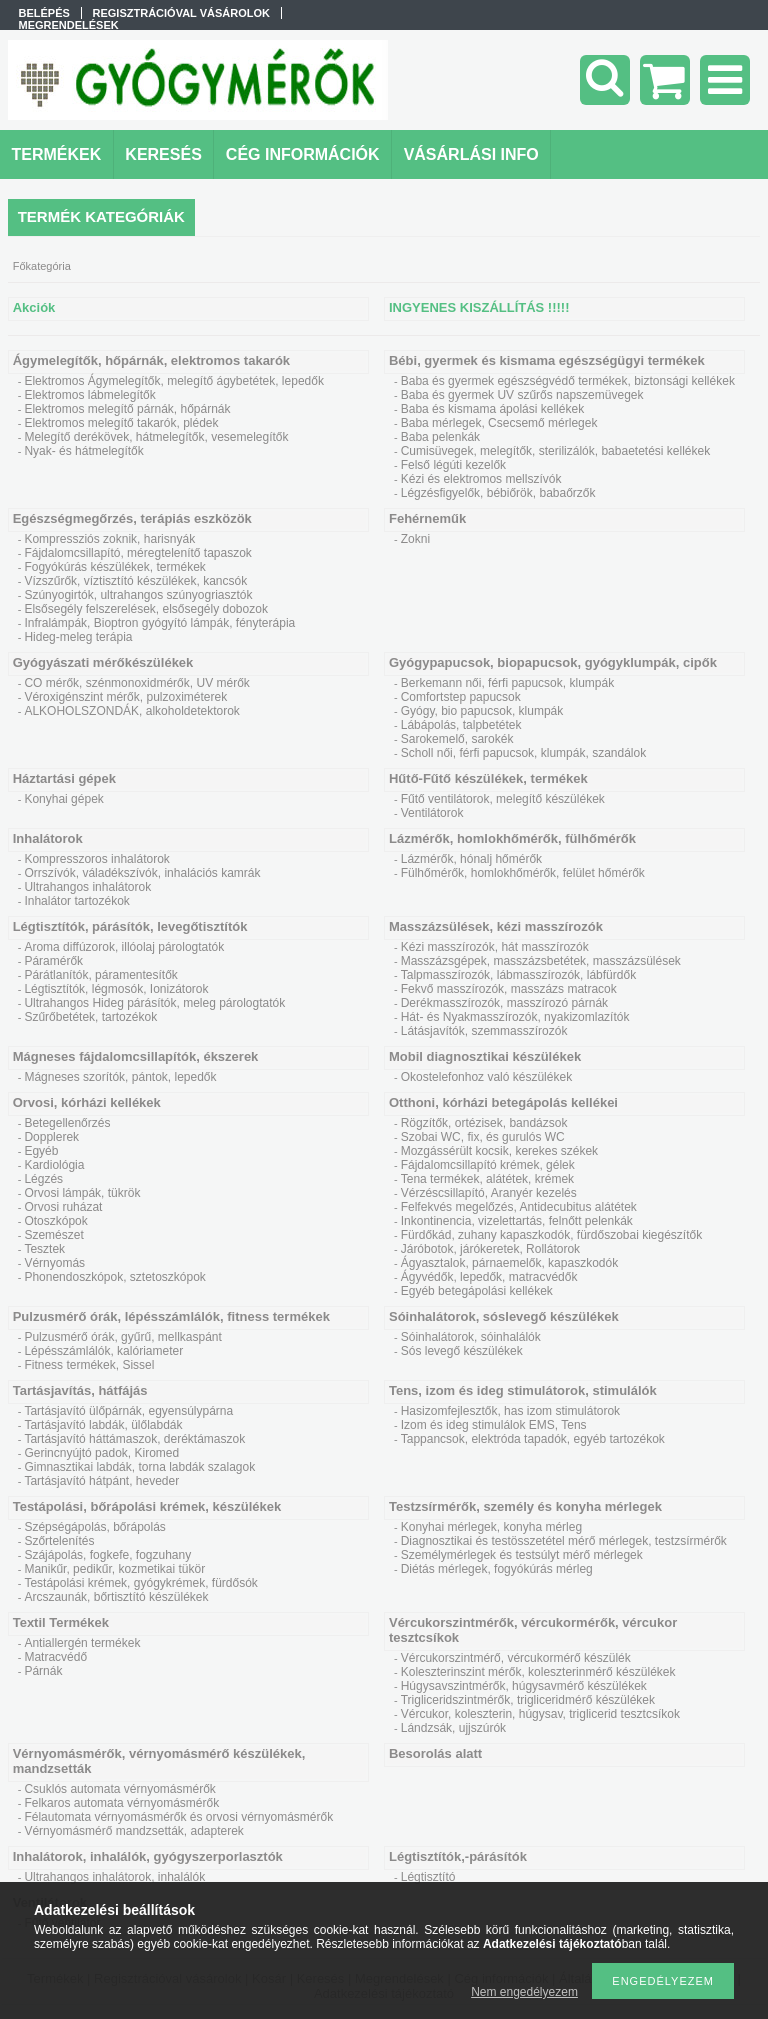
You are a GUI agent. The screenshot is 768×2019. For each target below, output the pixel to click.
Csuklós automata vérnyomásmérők (119, 1789)
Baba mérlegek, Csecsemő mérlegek (499, 423)
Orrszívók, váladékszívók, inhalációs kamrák (142, 873)
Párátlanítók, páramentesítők (100, 975)
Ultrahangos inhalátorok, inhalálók (114, 1877)
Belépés (44, 13)
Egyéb (41, 1151)
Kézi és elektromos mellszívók (481, 479)
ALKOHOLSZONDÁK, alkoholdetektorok (131, 711)
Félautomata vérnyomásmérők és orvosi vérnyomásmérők (178, 1817)
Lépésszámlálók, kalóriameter (103, 1351)
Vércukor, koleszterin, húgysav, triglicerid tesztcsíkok (540, 1714)
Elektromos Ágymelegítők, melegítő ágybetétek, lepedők (174, 381)
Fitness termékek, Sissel (89, 1365)
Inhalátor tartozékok (76, 901)
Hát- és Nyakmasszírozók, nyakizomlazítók (515, 1017)
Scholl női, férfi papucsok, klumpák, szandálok (523, 753)
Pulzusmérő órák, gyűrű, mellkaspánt (122, 1337)
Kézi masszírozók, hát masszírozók (495, 947)
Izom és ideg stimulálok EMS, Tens (494, 1425)
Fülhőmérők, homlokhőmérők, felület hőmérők (523, 873)
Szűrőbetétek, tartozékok (90, 1017)
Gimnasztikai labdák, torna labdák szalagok (139, 1467)
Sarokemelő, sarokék (457, 739)
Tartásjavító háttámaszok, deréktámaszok (134, 1439)
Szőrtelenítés (59, 1541)
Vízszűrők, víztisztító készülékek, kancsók (135, 581)
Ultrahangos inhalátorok (87, 887)
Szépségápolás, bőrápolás (94, 1527)
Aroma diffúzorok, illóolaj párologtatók (124, 947)
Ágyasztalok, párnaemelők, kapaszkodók (509, 1263)
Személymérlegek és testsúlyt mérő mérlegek (522, 1555)
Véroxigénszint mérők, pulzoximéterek (125, 697)
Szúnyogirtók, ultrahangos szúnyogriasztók (138, 595)
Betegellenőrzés (67, 1123)
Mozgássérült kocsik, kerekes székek (499, 1151)
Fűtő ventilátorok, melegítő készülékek (503, 799)
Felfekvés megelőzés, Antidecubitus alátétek (519, 1207)
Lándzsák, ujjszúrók (453, 1728)
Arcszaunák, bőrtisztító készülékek (116, 1597)
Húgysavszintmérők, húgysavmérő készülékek (524, 1686)
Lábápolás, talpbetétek (461, 725)
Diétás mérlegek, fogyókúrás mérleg (497, 1569)
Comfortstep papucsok (461, 697)
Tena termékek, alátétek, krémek (487, 1179)
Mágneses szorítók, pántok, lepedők (120, 1077)
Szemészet (53, 1235)
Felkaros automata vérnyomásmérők (121, 1803)
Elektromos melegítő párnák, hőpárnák (127, 409)
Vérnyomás (54, 1263)
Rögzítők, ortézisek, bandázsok (484, 1123)
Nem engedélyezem (524, 1992)
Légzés (43, 1179)
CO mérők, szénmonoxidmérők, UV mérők (136, 683)
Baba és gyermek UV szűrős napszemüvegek (522, 395)
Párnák (43, 1671)
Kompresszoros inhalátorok (96, 859)
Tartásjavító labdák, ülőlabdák (103, 1425)
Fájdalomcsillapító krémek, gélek (488, 1165)
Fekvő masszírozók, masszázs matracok (509, 989)
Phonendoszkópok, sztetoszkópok (114, 1277)
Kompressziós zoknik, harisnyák (109, 539)
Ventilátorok (432, 813)
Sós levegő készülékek (462, 1351)
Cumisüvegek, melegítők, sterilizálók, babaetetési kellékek (555, 451)
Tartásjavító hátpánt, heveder (101, 1481)
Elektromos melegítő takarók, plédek (121, 423)
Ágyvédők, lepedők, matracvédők (489, 1277)
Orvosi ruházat (63, 1207)
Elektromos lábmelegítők (89, 395)
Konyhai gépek (63, 799)
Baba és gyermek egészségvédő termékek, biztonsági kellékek (568, 381)
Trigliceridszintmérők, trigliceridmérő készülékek (528, 1700)
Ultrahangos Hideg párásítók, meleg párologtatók (154, 1003)
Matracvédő (55, 1657)
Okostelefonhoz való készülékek (486, 1077)
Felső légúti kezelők (453, 465)
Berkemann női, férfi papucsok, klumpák (507, 683)
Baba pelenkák (440, 437)
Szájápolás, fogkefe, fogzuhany (107, 1555)
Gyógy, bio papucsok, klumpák (482, 711)
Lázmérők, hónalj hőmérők (471, 859)
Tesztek (44, 1249)
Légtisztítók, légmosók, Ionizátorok (116, 989)
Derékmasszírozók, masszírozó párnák (504, 1003)
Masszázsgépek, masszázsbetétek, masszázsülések (541, 961)
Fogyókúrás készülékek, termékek (114, 567)
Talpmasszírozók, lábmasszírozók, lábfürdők (518, 975)
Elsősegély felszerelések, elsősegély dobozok (145, 609)
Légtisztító (428, 1877)
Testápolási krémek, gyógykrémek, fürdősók (140, 1583)
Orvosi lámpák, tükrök (82, 1193)
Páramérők (53, 961)
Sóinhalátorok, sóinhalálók (471, 1337)
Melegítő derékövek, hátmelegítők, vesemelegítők (156, 437)
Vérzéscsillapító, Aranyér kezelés (489, 1193)
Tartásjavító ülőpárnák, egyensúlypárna (128, 1411)
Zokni (415, 539)
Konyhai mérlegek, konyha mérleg (491, 1527)
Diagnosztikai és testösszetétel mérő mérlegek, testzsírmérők (564, 1541)
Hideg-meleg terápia (78, 637)
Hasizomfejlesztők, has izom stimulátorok (510, 1411)
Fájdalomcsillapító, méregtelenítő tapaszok (137, 553)
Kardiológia (54, 1165)
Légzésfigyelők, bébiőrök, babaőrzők (498, 493)
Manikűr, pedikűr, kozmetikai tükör (114, 1569)
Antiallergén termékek (82, 1643)
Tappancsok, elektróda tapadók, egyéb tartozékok (533, 1439)
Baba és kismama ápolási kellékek (492, 409)
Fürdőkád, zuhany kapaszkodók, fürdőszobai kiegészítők (552, 1235)
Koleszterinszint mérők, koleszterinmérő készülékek (538, 1672)
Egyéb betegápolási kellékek (477, 1291)
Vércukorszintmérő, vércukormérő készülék (516, 1658)
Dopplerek (51, 1137)
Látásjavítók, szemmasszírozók (484, 1031)
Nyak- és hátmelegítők (83, 451)
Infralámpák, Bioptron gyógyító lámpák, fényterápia (159, 623)
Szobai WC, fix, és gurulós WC (483, 1137)
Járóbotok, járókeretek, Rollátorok (490, 1249)
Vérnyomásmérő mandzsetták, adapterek (133, 1831)
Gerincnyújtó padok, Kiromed (101, 1453)
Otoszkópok (55, 1221)
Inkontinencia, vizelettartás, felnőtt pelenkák (517, 1221)
